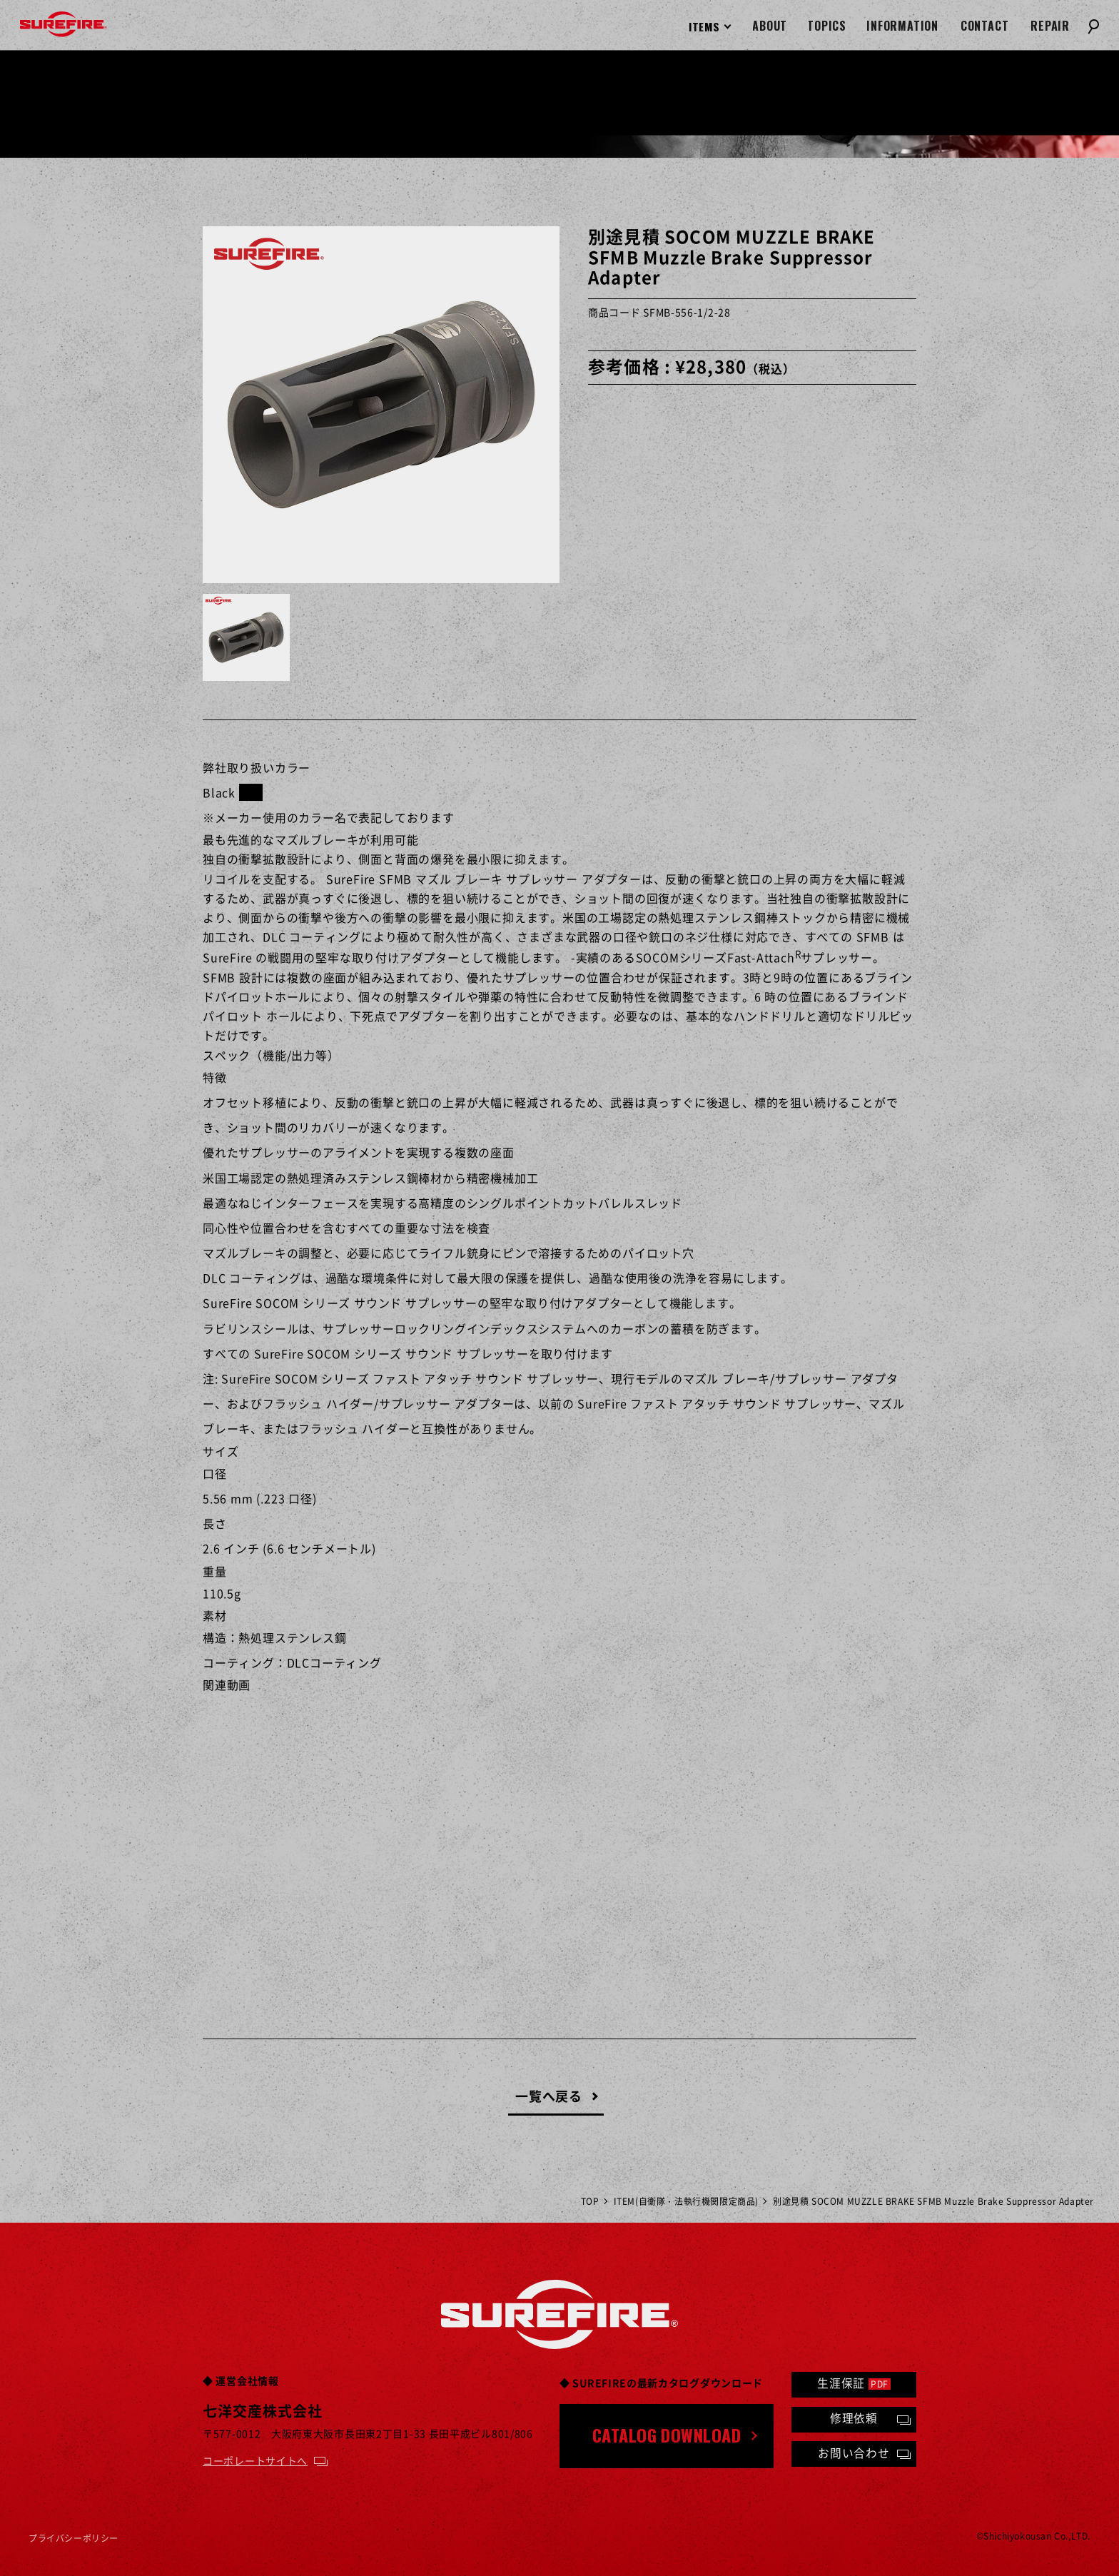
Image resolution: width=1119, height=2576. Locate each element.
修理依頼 (854, 2418)
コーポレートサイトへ (255, 2460)
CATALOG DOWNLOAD (666, 2435)
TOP (590, 2201)
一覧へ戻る (549, 2096)
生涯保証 (854, 2383)
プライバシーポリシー (73, 2538)
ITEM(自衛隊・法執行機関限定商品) (686, 2201)
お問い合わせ (854, 2452)
